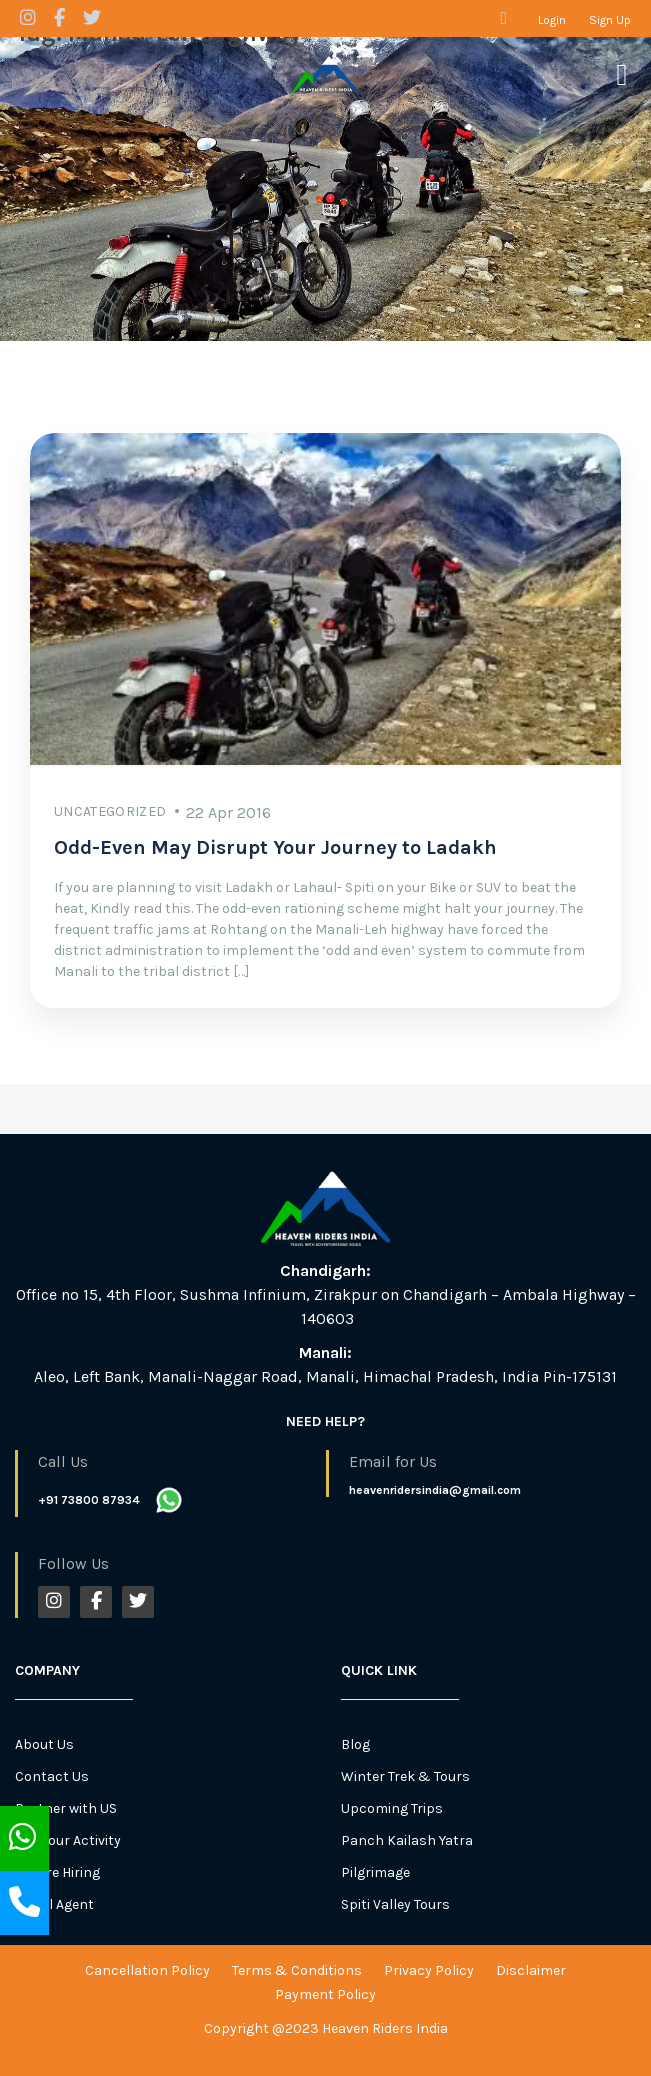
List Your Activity (68, 1840)
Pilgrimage (375, 1872)
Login (552, 20)
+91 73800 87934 (89, 1500)
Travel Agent (54, 1904)
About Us (44, 1744)
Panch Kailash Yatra (407, 1840)
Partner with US (66, 1808)
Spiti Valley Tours (395, 1904)
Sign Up (610, 20)
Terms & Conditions (297, 1970)
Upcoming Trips (392, 1808)
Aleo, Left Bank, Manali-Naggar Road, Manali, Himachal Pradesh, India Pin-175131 (325, 1376)
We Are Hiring (57, 1872)
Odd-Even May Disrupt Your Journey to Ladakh (275, 847)
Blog (355, 1744)
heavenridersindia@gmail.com (435, 1490)
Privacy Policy (429, 1970)
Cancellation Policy (147, 1970)
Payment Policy (325, 1994)
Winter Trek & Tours (405, 1776)
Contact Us (52, 1776)
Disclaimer (531, 1970)
